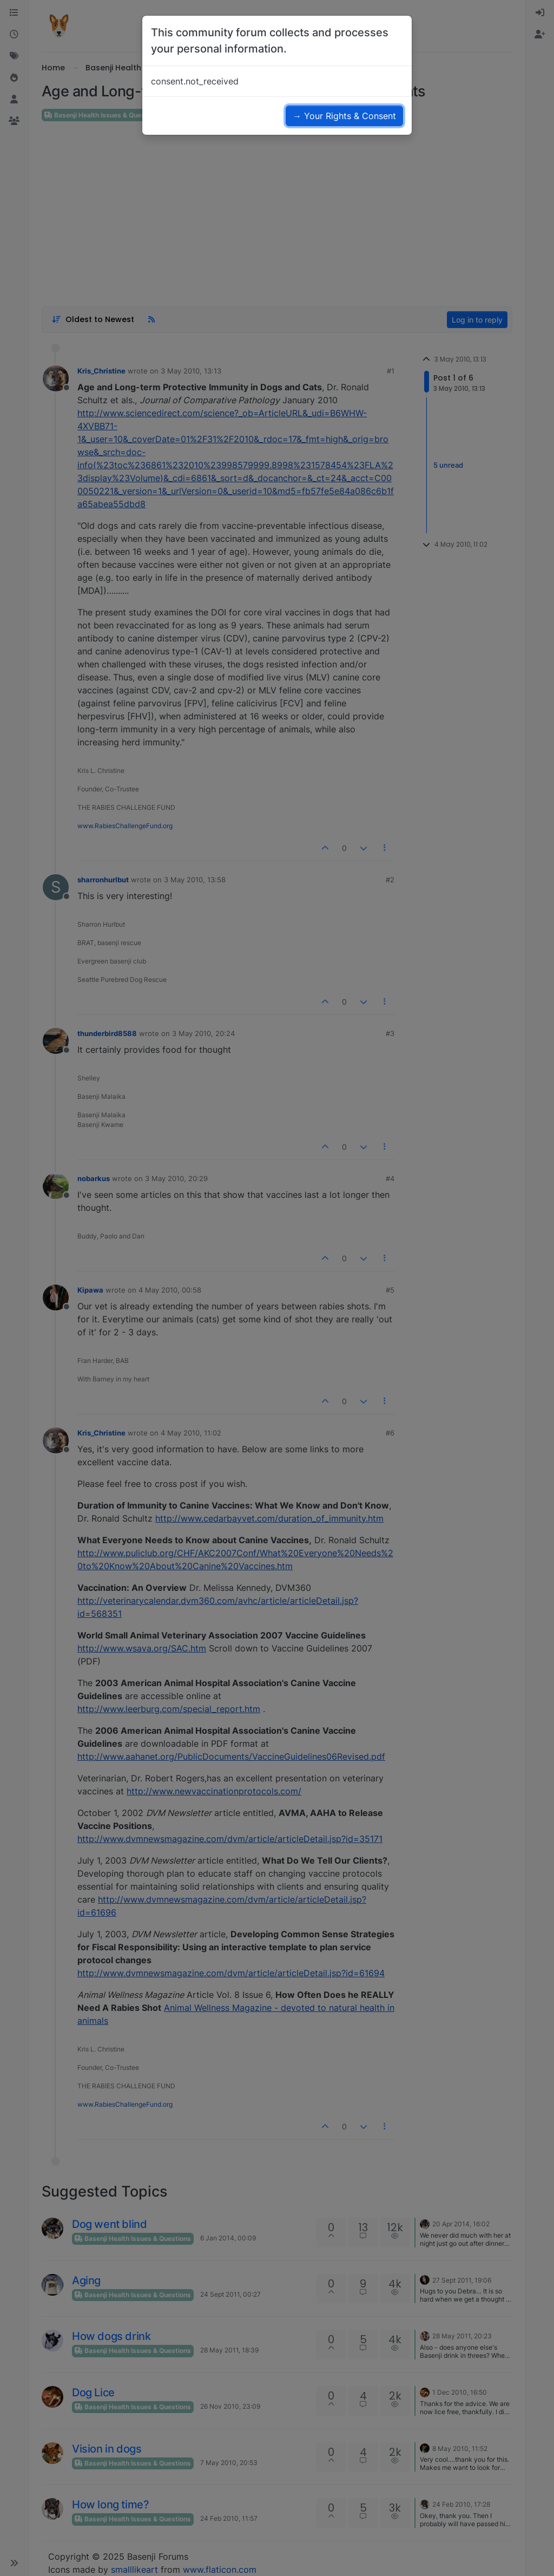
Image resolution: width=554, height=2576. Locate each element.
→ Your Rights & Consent (344, 115)
